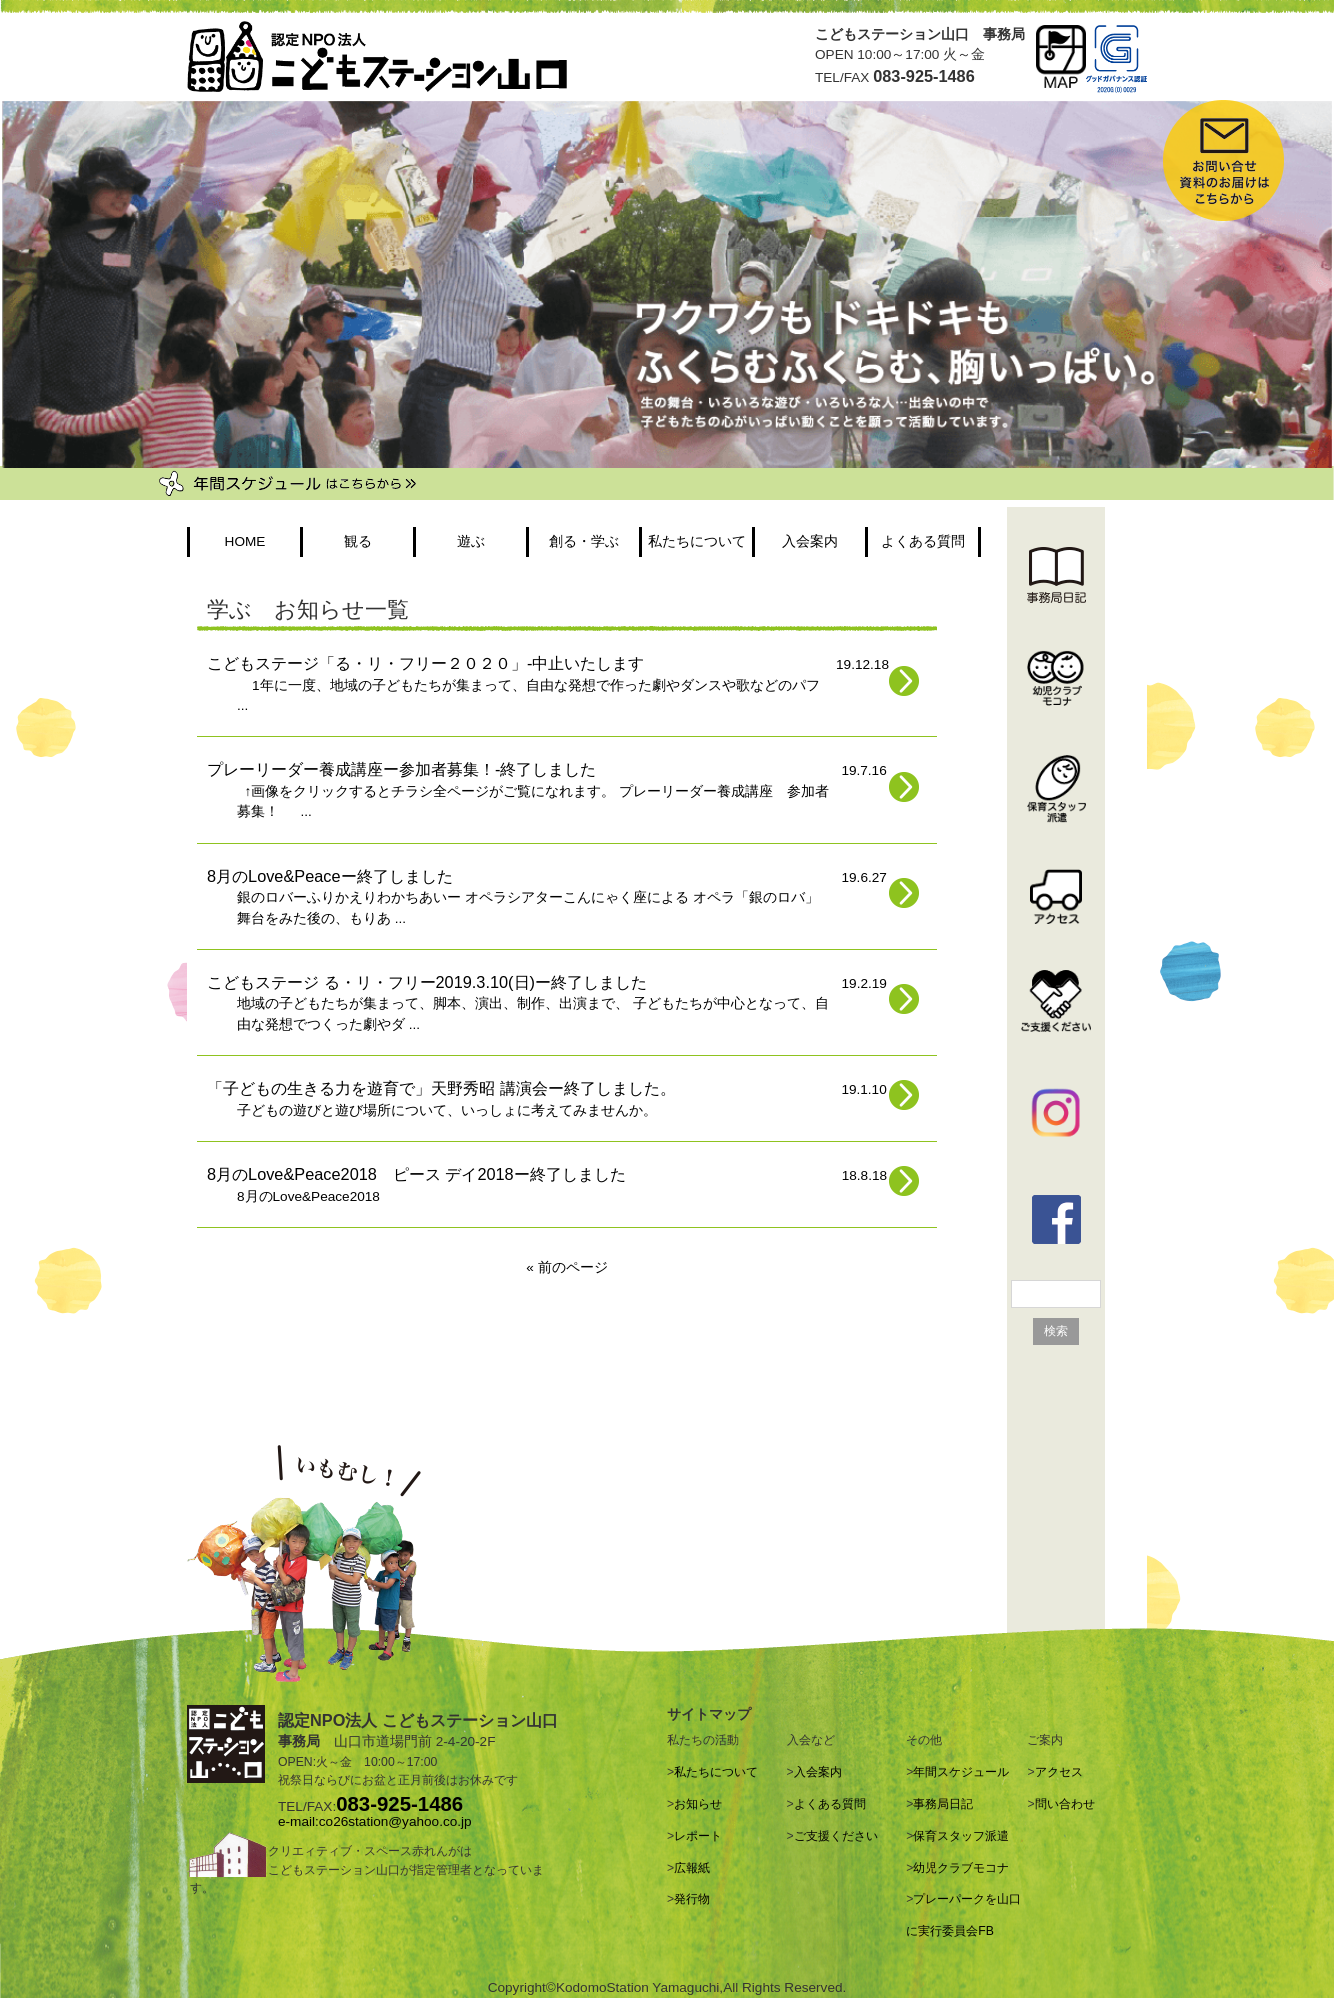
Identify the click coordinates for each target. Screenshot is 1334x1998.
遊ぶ (471, 541)
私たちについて (697, 541)
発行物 (692, 1899)
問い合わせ (1065, 1804)
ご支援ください (836, 1836)
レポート (698, 1836)
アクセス (1059, 1772)
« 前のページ (566, 1267)
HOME (245, 541)
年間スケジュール (961, 1772)
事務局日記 (943, 1804)
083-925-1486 (399, 1804)
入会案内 (810, 541)
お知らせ (698, 1804)
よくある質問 (923, 541)
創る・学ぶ (584, 541)
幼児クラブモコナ (961, 1868)
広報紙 (692, 1868)
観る (358, 541)
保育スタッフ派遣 (961, 1836)
